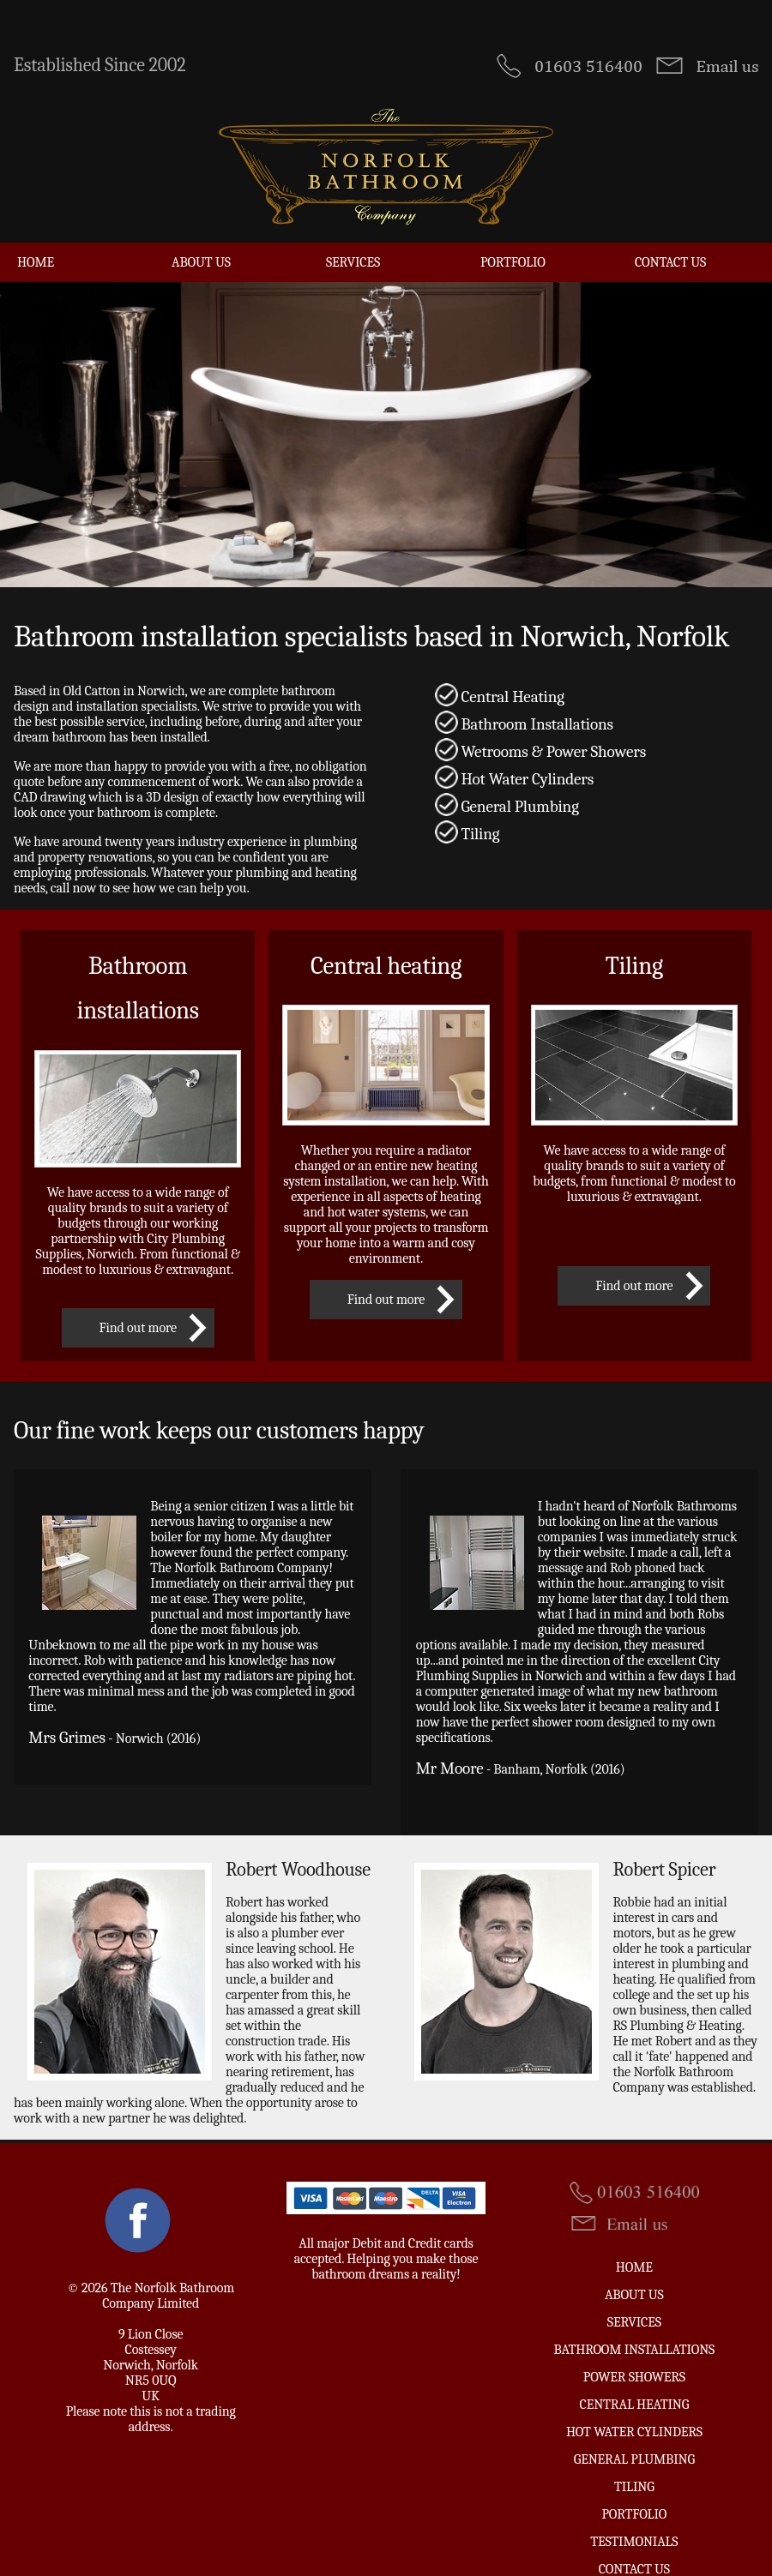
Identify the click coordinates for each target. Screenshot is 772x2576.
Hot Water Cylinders (634, 2404)
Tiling (634, 2459)
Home (35, 235)
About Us (201, 235)
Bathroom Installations (634, 2322)
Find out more (138, 1300)
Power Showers (634, 2349)
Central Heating (635, 2377)
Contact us (670, 235)
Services (353, 235)
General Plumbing (634, 2432)
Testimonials (634, 2514)
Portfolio (513, 235)
